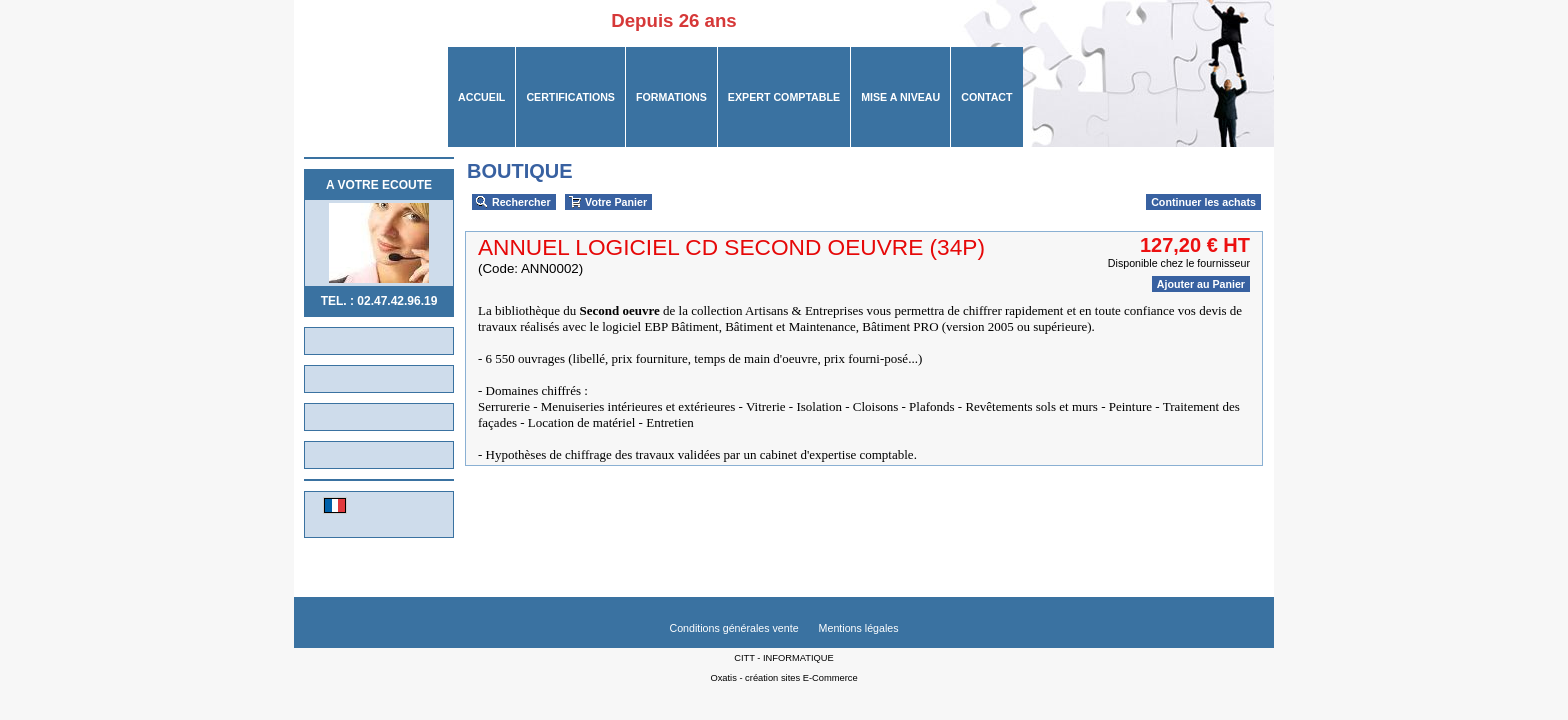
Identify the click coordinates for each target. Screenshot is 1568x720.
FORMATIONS (671, 97)
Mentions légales (859, 628)
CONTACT (986, 97)
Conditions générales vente (733, 628)
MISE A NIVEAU (900, 97)
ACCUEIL (481, 97)
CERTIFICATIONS (570, 97)
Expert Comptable (784, 97)
